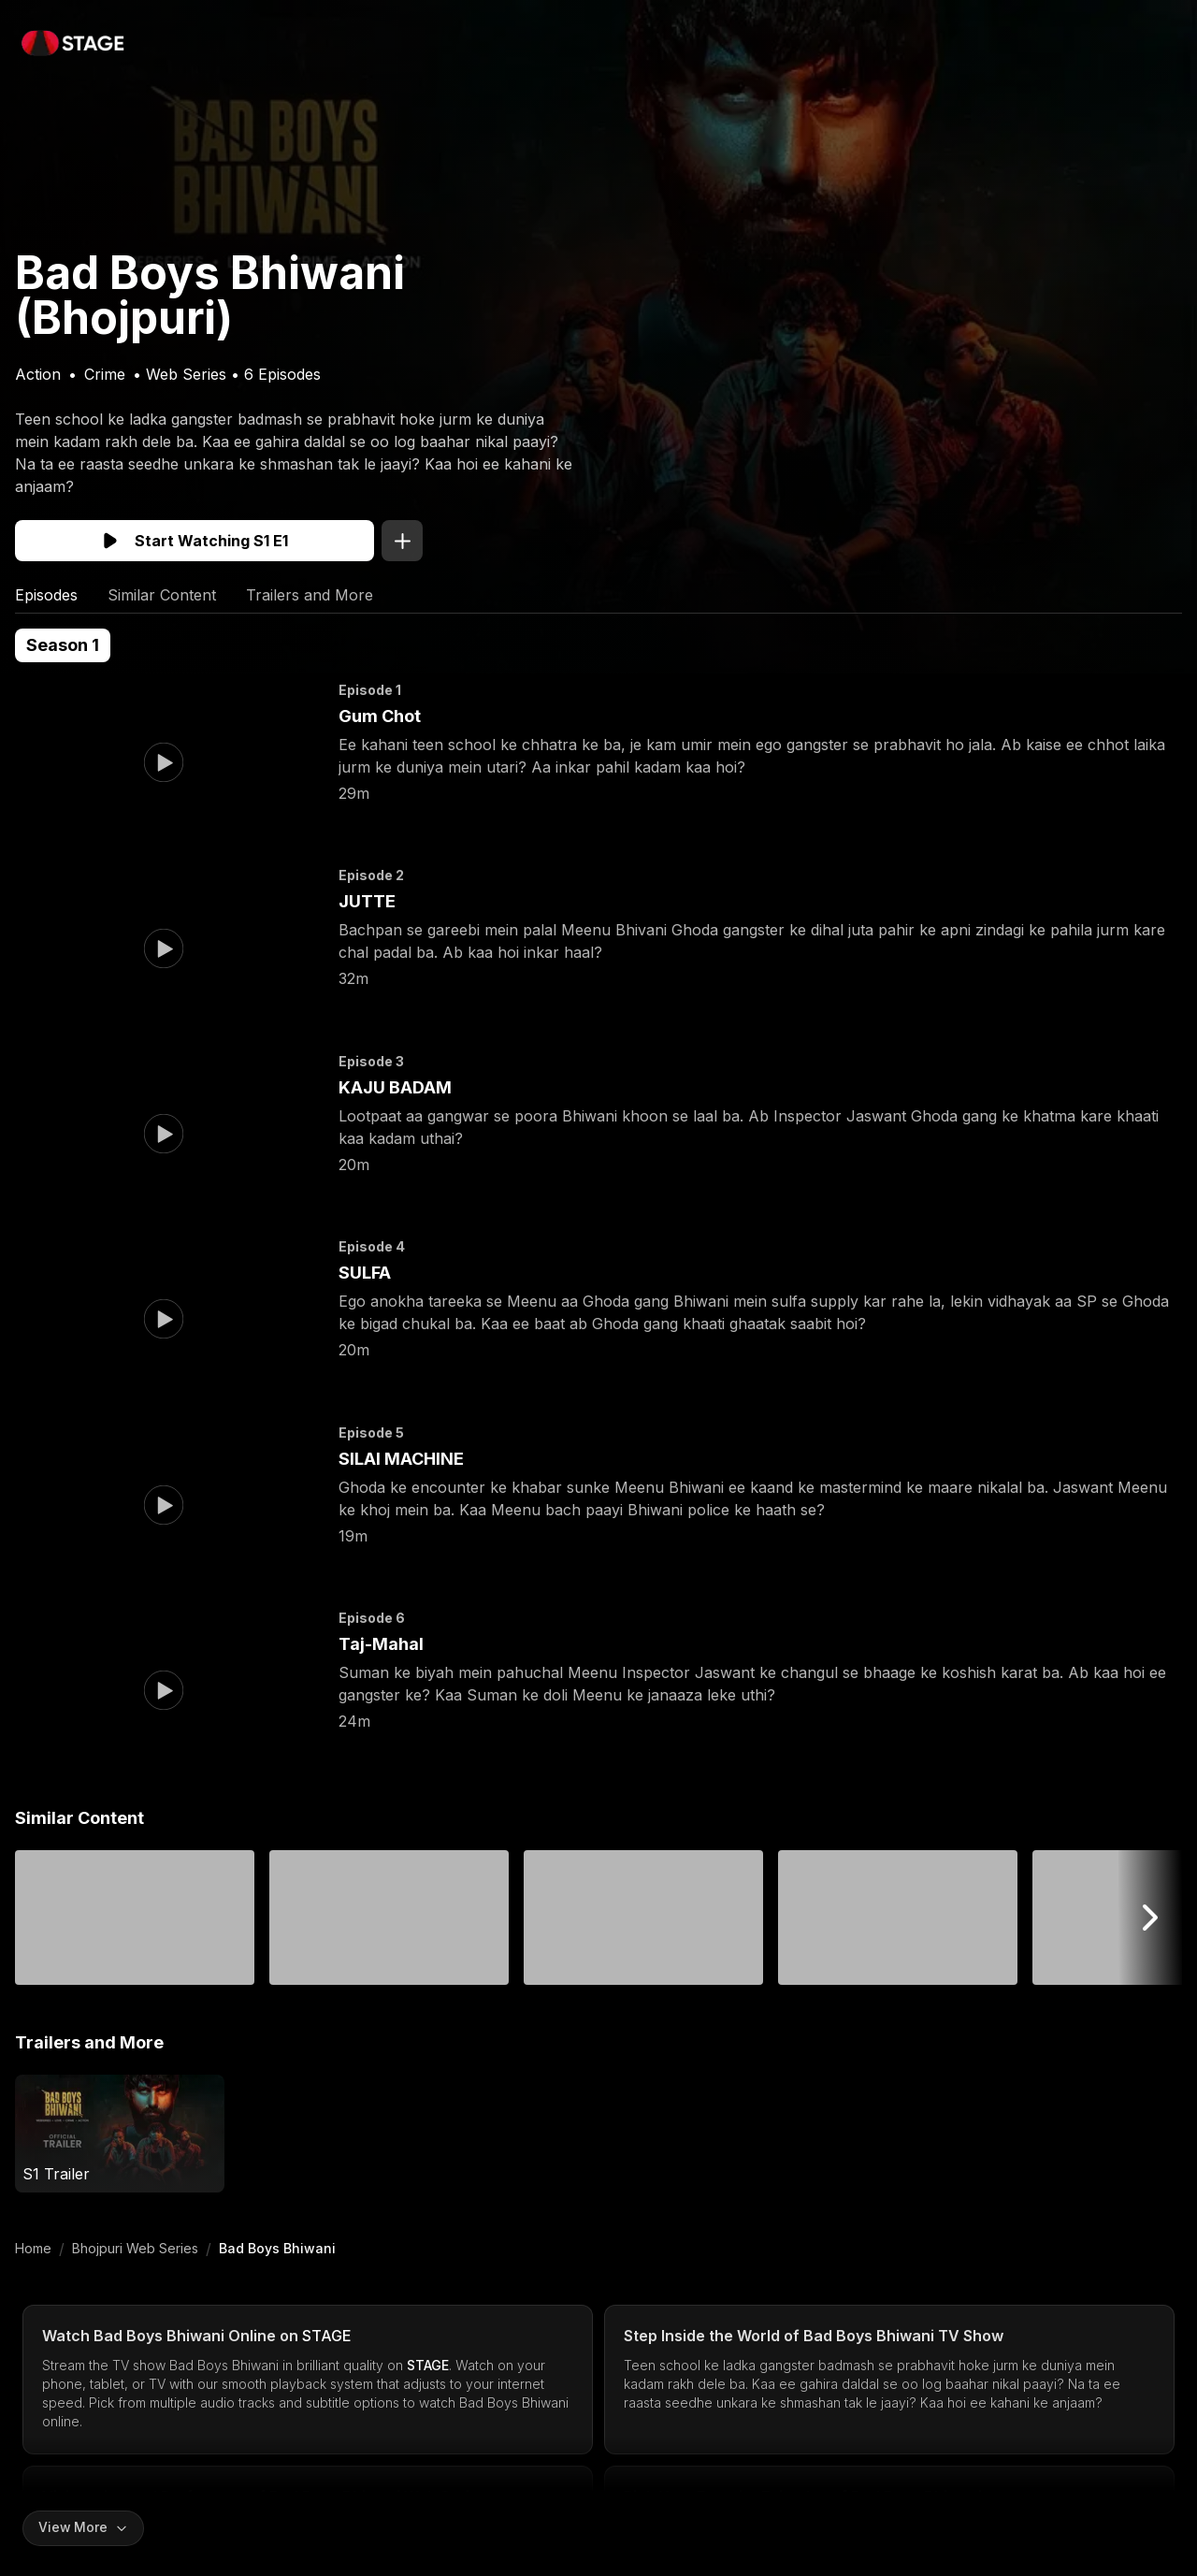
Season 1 (62, 645)
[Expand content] (83, 2528)
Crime (104, 374)
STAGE (327, 2335)
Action (38, 374)
